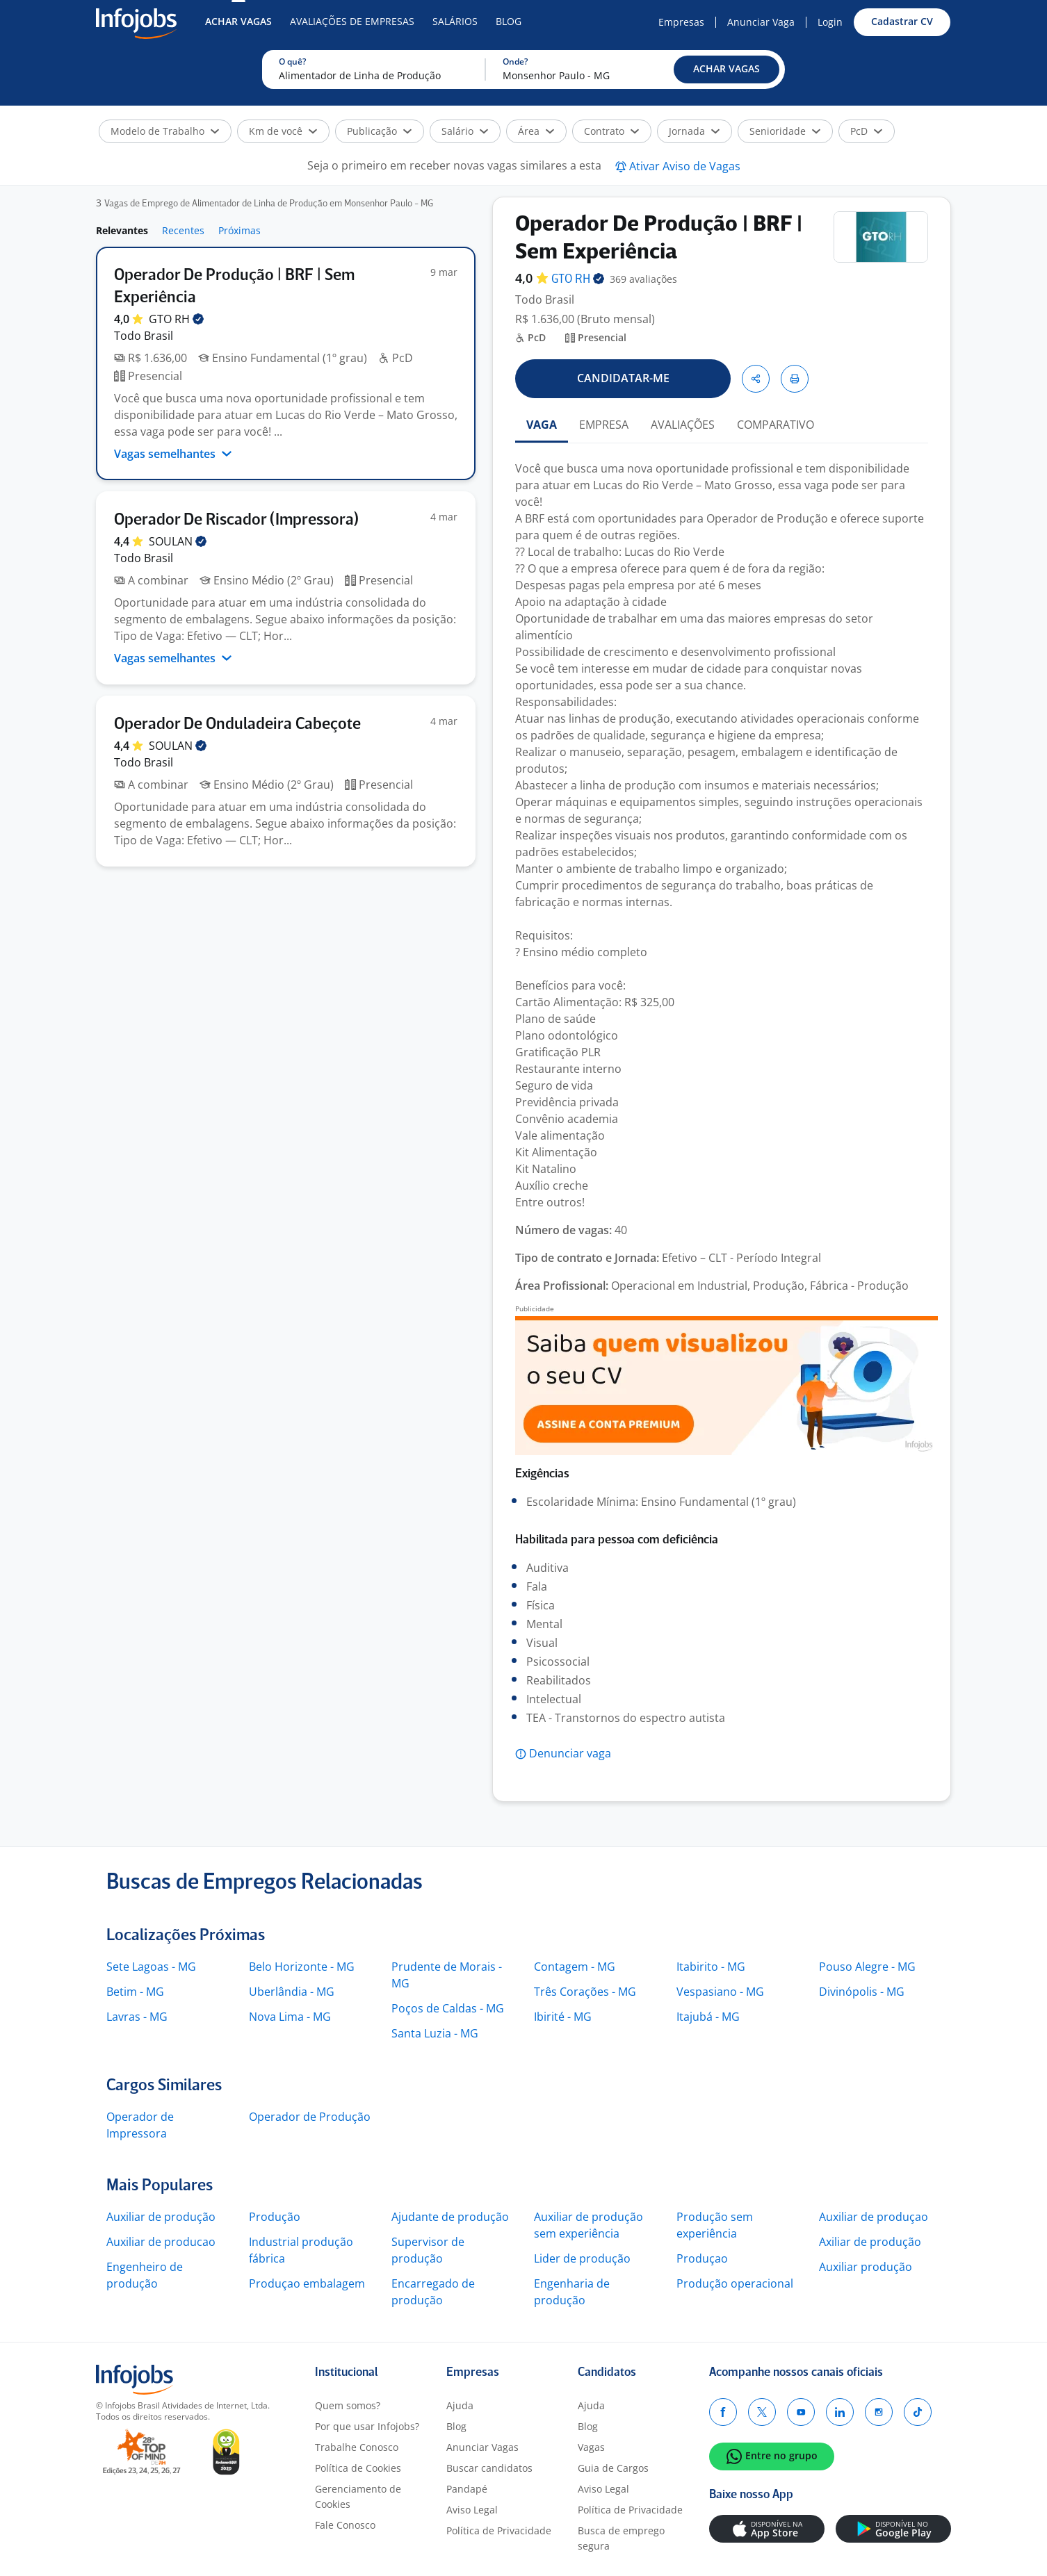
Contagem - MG (574, 1966)
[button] (726, 69)
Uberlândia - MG (291, 1991)
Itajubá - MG (708, 2016)
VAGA (541, 424)
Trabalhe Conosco (356, 2447)
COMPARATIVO (775, 424)
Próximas (239, 230)
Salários (455, 21)
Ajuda (459, 2405)
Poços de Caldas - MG (447, 2008)
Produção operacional (734, 2283)
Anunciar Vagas (482, 2447)
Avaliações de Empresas (352, 21)
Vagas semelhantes (173, 453)
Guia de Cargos (613, 2468)
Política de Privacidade (498, 2530)
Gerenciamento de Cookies (358, 2496)
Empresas (681, 21)
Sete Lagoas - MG (151, 1966)
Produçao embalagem (307, 2283)
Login (830, 21)
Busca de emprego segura (621, 2538)
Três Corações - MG (585, 1991)
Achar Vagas (238, 21)
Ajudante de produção (450, 2216)
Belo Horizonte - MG (302, 1966)
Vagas (591, 2447)
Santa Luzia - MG (434, 2033)
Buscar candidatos (489, 2468)
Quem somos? (347, 2405)
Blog (508, 21)
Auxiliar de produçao (873, 2216)
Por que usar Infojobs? (367, 2426)
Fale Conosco (345, 2525)
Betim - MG (135, 1991)
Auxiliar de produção (161, 2216)
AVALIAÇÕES (683, 424)
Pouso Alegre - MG (867, 1966)
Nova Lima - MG (290, 2016)
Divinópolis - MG (861, 1991)
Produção (274, 2216)
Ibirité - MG (563, 2016)
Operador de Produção (310, 2116)
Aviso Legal (472, 2509)
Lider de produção (582, 2258)
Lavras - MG (137, 2016)
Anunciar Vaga (761, 21)
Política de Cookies (358, 2468)
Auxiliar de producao (161, 2241)
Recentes (183, 230)
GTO (176, 319)
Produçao (702, 2258)
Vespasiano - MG (720, 1991)
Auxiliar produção (865, 2266)
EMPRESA (603, 424)
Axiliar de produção (870, 2241)
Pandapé (466, 2488)
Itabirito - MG (710, 1966)
